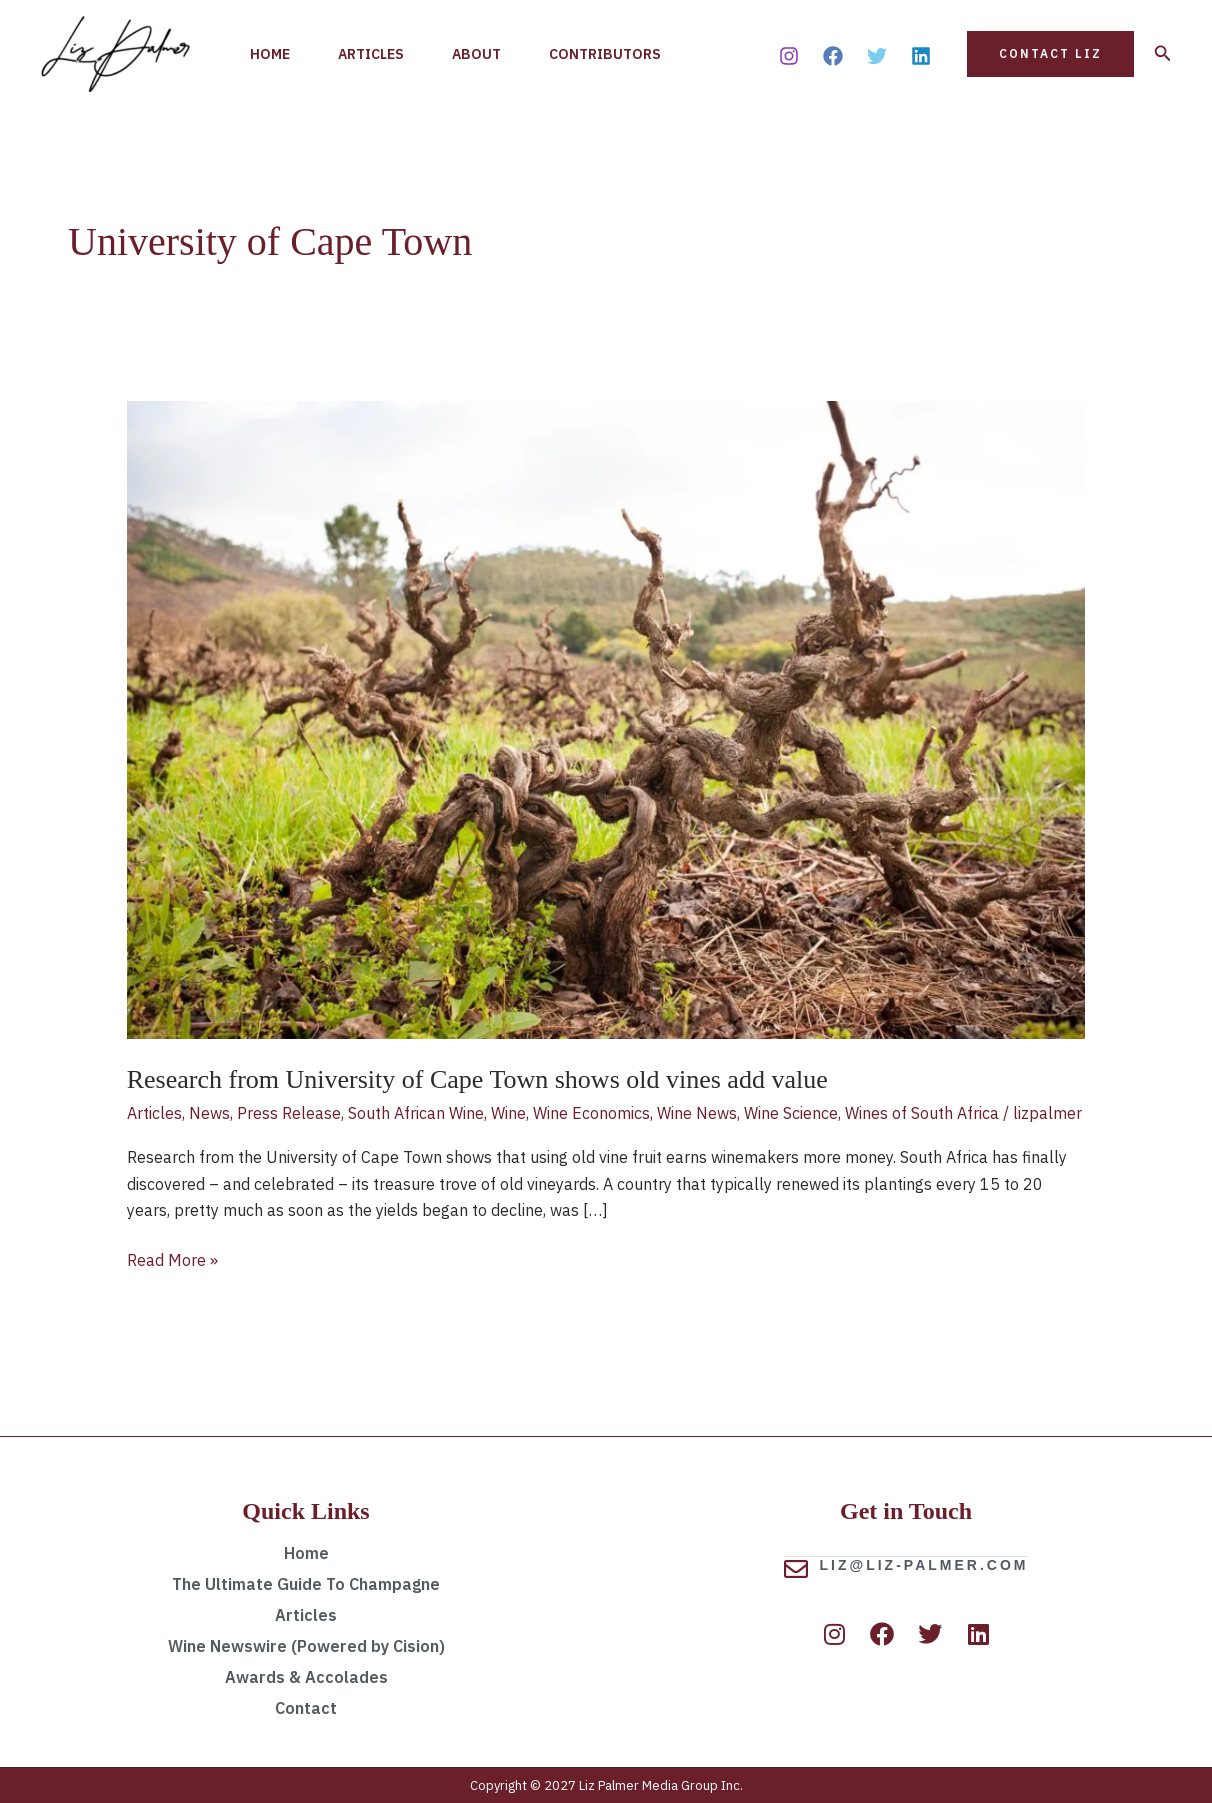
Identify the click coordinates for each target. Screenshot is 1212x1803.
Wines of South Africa (922, 1113)
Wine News (697, 1113)
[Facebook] (833, 56)
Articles (371, 54)
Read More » (172, 1258)
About (476, 54)
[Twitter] (877, 56)
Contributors (605, 54)
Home (270, 54)
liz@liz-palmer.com (924, 1564)
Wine (508, 1113)
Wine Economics (591, 1113)
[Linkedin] (921, 56)
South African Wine (416, 1113)
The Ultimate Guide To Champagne (306, 1584)
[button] (1050, 54)
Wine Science (791, 1113)
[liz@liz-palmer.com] (796, 1568)
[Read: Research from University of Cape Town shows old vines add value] (606, 718)
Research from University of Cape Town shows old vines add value (477, 1079)
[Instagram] (789, 56)
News (209, 1113)
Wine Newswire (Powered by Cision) (306, 1646)
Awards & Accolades (306, 1677)
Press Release (289, 1113)
